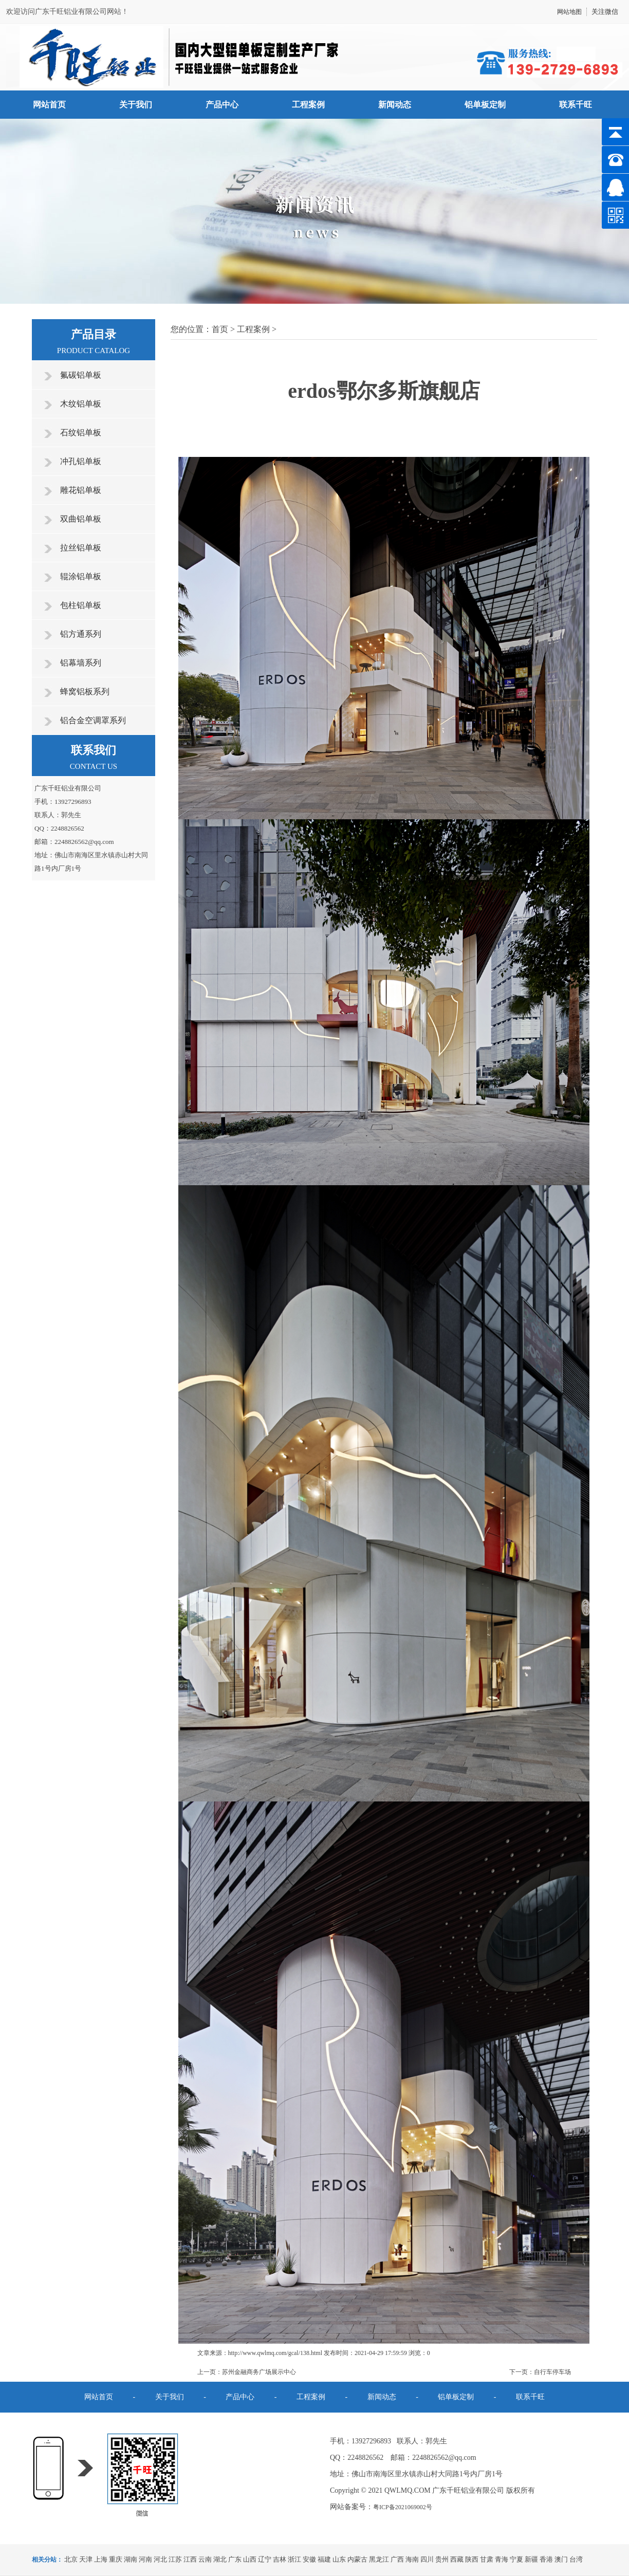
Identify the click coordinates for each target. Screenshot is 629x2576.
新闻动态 (394, 104)
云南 (205, 2559)
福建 (324, 2559)
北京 (71, 2559)
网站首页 (49, 104)
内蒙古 (357, 2559)
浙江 (294, 2559)
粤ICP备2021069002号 (402, 2507)
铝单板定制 (485, 104)
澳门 (561, 2559)
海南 (412, 2559)
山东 (339, 2559)
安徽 (309, 2559)
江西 (190, 2559)
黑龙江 (379, 2559)
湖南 (130, 2559)
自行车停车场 (552, 2372)
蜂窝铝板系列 (84, 691)
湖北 (220, 2559)
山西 (249, 2559)
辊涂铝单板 (80, 576)
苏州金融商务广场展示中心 (259, 2372)
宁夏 (516, 2559)
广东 (235, 2559)
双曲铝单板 (80, 518)
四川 (427, 2559)
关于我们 (135, 104)
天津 (85, 2559)
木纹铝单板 (80, 403)
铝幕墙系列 (80, 662)
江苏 (175, 2559)
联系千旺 (575, 104)
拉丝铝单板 (80, 547)
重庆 (115, 2559)
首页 (220, 329)
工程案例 (308, 104)
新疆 (531, 2559)
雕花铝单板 (80, 490)
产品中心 (222, 104)
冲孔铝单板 (80, 461)
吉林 (279, 2559)
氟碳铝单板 (80, 375)
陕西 (471, 2559)
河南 (145, 2559)
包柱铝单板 (80, 605)
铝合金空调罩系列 (93, 720)
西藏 (457, 2559)
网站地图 (569, 11)
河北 (160, 2559)
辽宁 (264, 2559)
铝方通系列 (80, 634)
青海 (501, 2559)
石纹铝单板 (80, 432)
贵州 (442, 2559)
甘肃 (486, 2559)
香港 (546, 2559)
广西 (397, 2559)
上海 (100, 2559)
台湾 (576, 2559)
